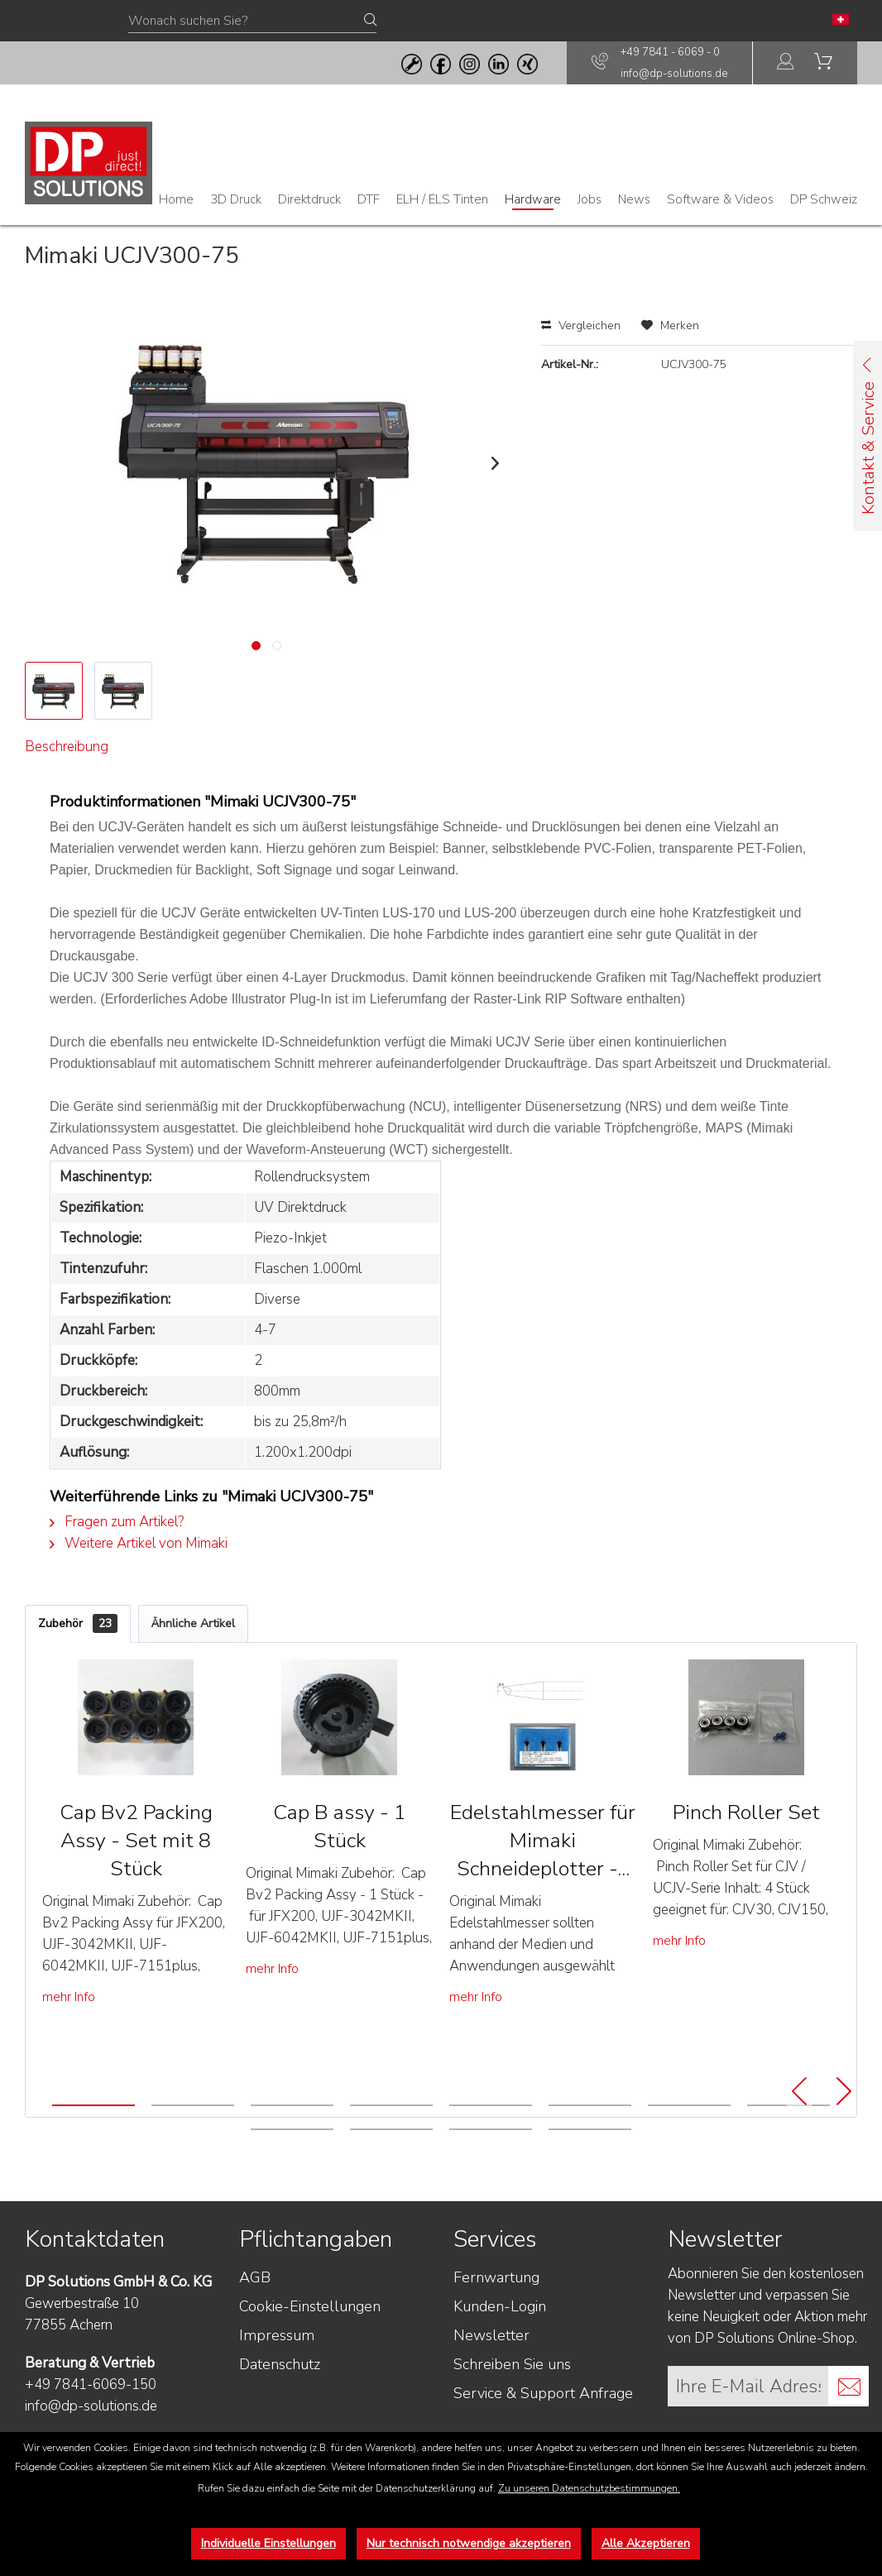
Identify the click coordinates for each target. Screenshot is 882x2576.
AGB (255, 2317)
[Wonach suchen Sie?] (252, 21)
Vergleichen (581, 325)
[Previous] (799, 2132)
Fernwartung (496, 2317)
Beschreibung (74, 756)
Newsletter (491, 2375)
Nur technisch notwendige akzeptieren (469, 2543)
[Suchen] (370, 20)
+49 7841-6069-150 (90, 2424)
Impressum (276, 2375)
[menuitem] (786, 63)
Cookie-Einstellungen (310, 2346)
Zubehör (77, 1663)
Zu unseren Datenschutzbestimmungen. (589, 2488)
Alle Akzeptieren (646, 2543)
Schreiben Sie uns (512, 2404)
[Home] (176, 199)
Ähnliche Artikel (193, 1663)
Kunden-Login (499, 2346)
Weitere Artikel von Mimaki (139, 1582)
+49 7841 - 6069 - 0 (670, 52)
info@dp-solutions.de (674, 73)
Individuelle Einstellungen (268, 2543)
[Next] (844, 2132)
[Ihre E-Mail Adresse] (748, 2426)
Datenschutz (279, 2404)
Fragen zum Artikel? (117, 1560)
